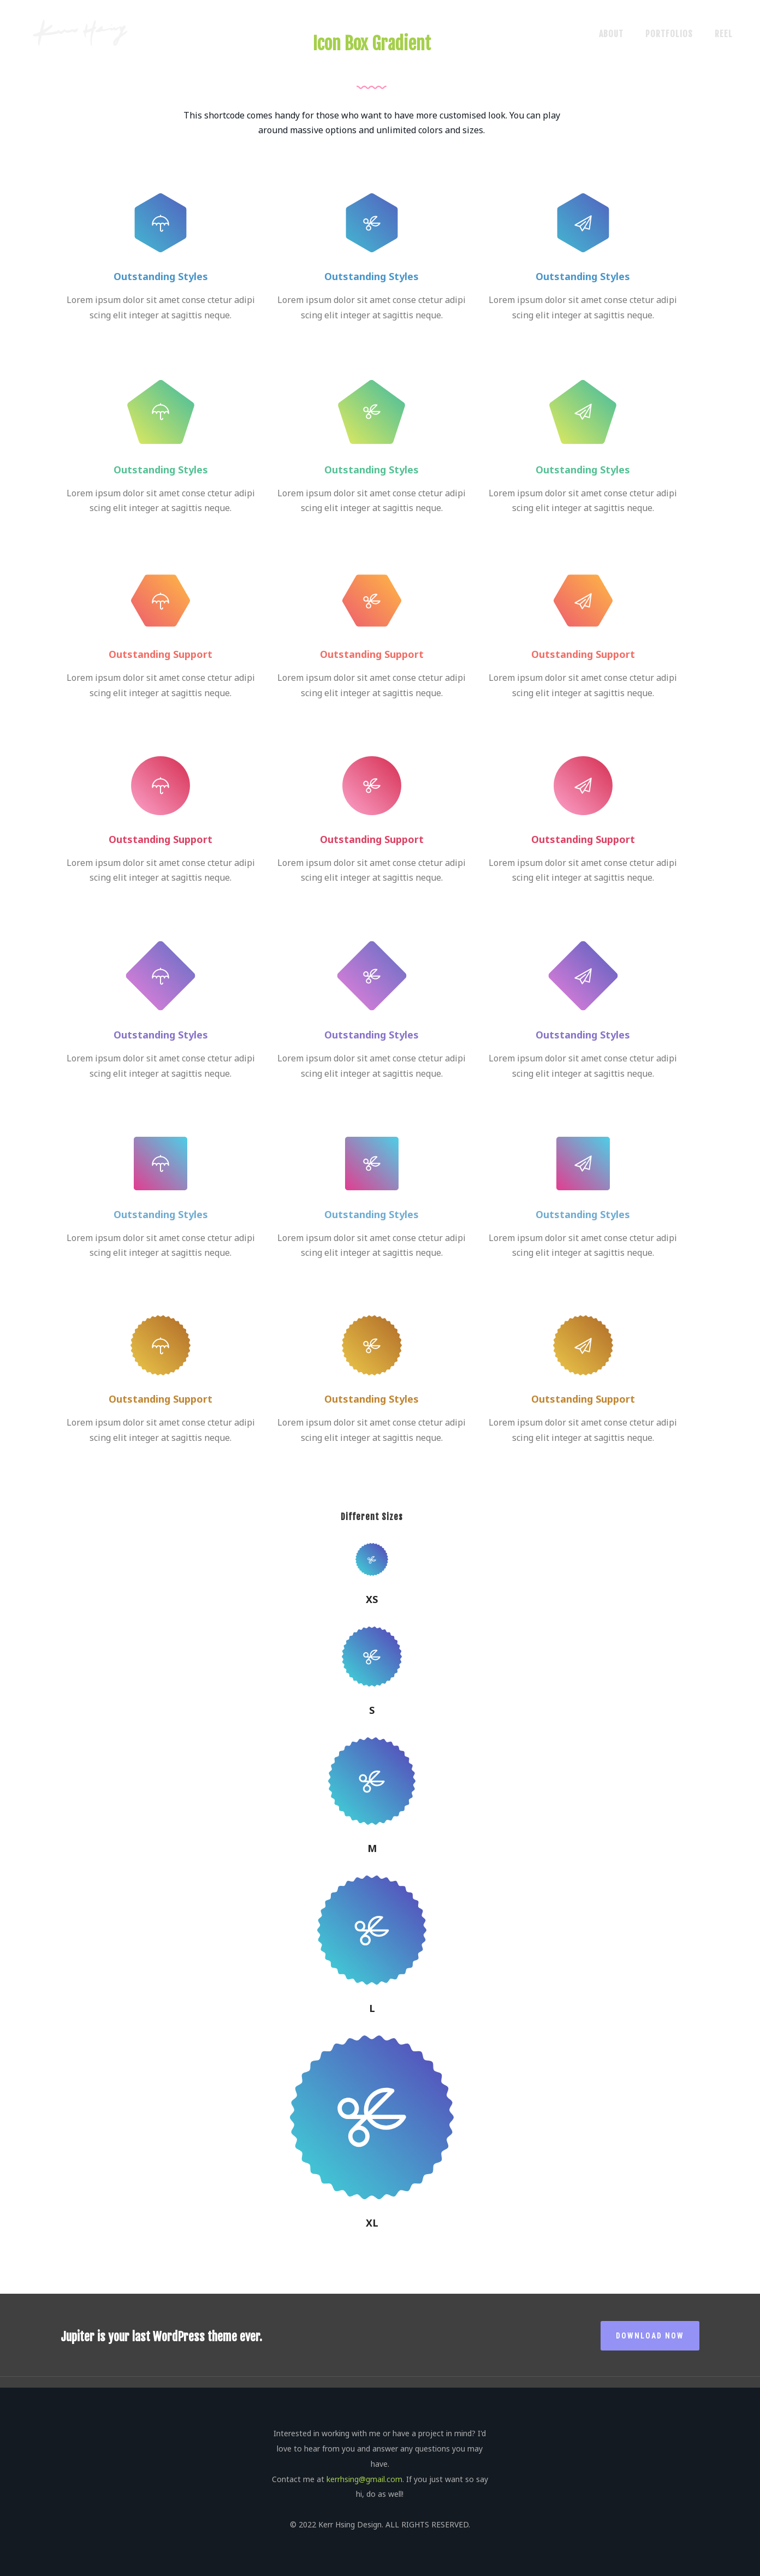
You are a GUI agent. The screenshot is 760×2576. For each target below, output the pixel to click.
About (611, 33)
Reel (724, 33)
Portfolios (669, 33)
